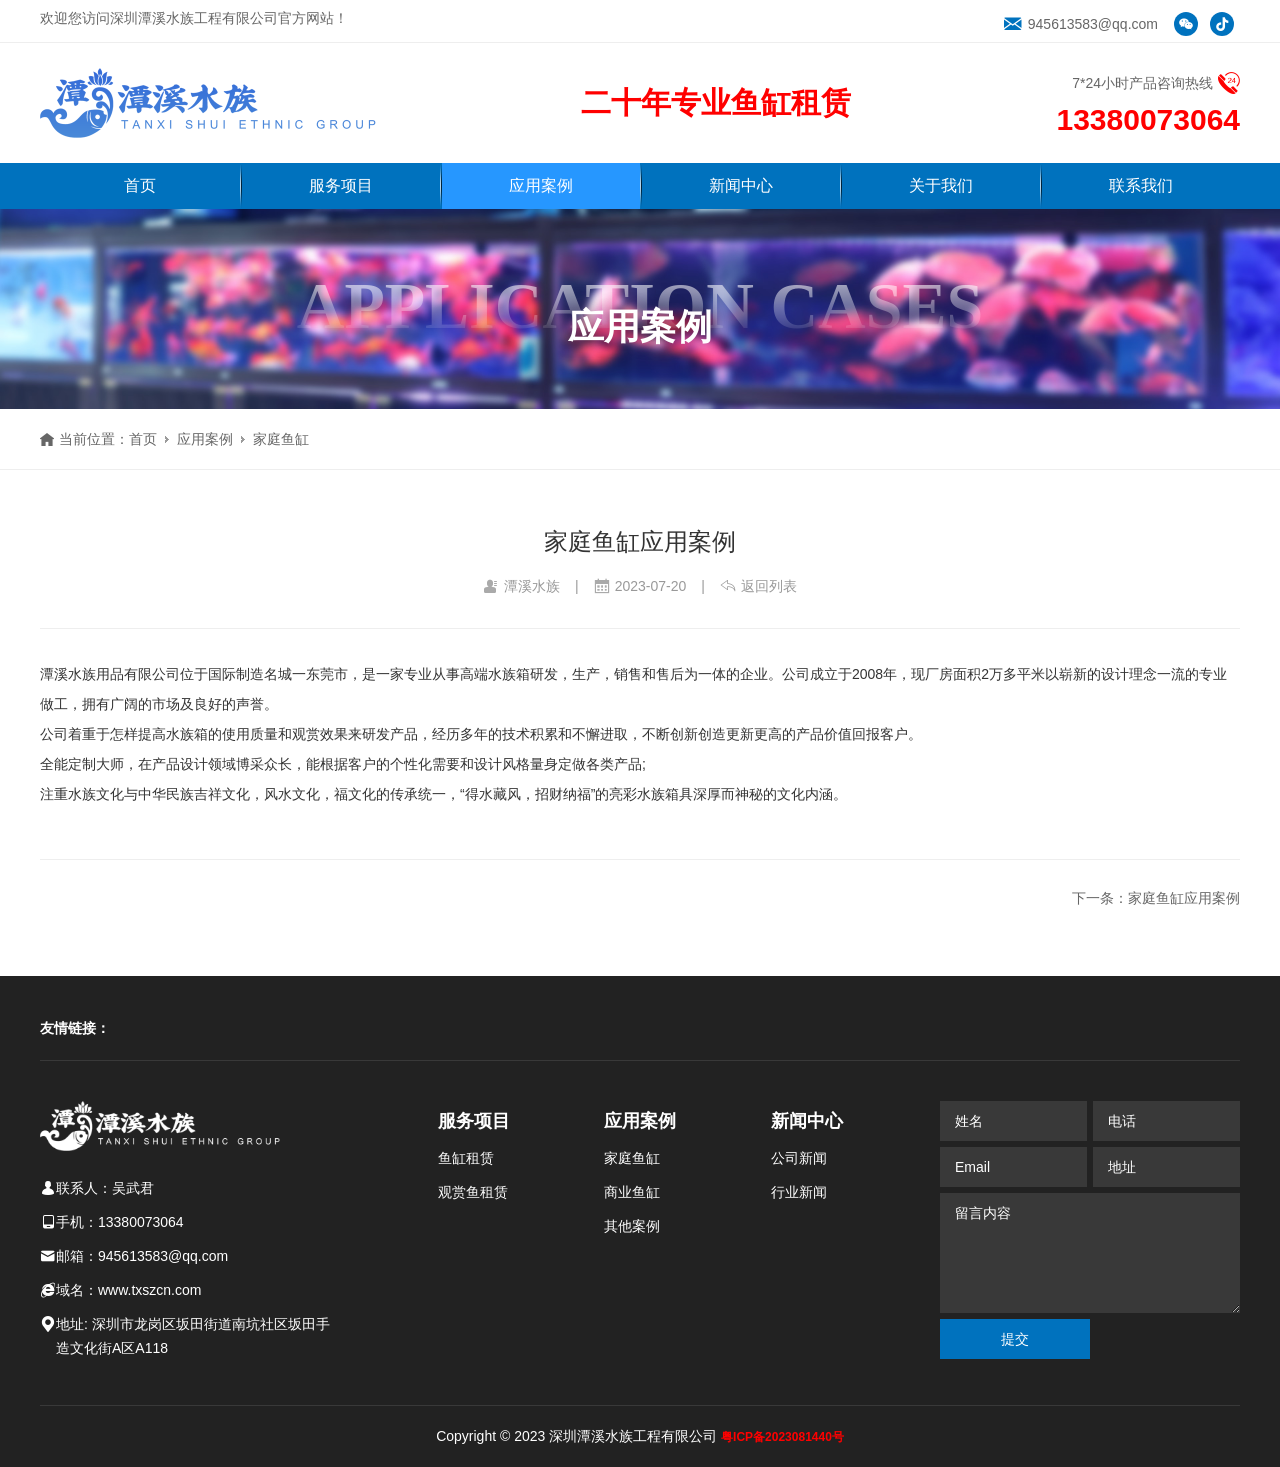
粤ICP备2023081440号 (782, 1437)
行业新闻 (799, 1192)
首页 (140, 185)
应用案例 (541, 185)
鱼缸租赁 (466, 1158)
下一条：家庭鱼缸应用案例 (1156, 898)
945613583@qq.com (1080, 24)
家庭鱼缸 (281, 439)
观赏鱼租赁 (473, 1192)
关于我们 (941, 185)
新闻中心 (741, 185)
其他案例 (632, 1226)
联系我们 (1141, 185)
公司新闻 (799, 1158)
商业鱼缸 (632, 1192)
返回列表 (758, 586)
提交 (1015, 1339)
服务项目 (341, 185)
